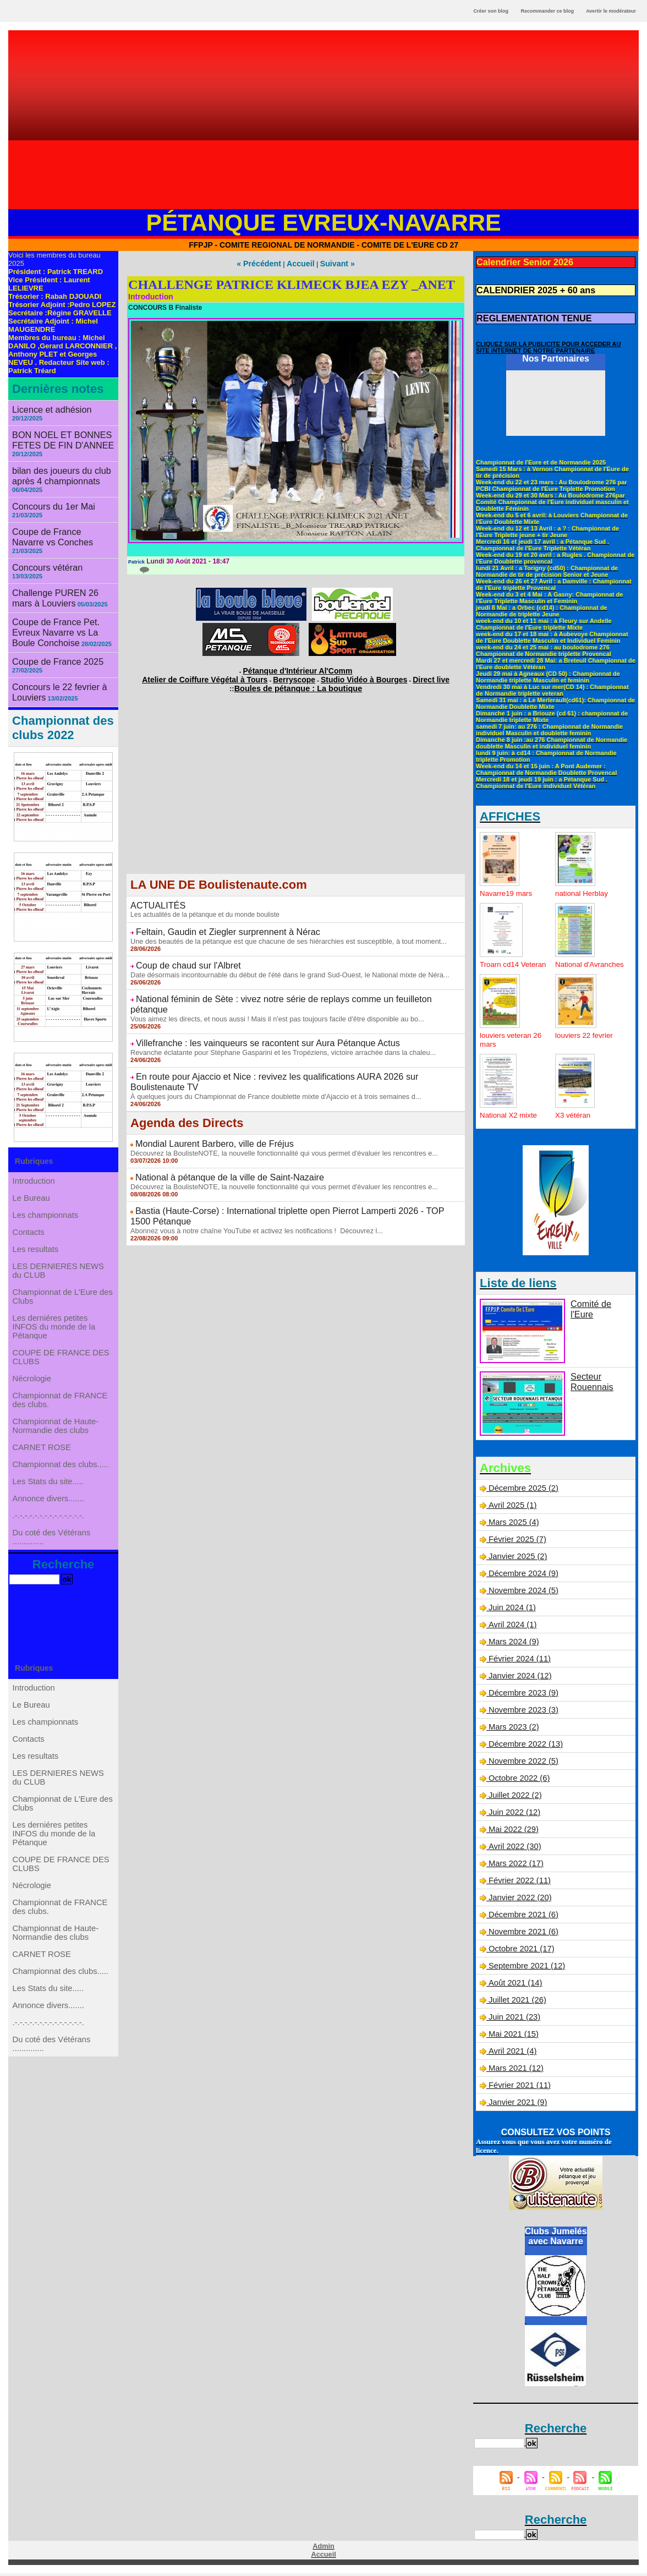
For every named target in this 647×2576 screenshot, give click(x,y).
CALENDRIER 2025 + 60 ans (527, 287)
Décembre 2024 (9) (522, 1577)
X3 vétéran (574, 1118)
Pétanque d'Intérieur (298, 668)
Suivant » (331, 263)
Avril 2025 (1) (511, 1509)
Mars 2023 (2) (512, 1730)
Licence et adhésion (46, 408)
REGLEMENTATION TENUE (526, 314)
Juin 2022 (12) (513, 1816)
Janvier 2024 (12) (519, 1679)
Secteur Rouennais (589, 1384)
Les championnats (46, 1179)
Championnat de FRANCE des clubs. (60, 1404)
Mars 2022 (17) (515, 1867)
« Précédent (264, 263)
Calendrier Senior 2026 (518, 261)
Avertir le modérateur (611, 11)
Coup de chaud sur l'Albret (181, 954)
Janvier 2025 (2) (516, 1560)
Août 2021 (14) (513, 1986)
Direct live (404, 674)
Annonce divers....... (49, 1527)
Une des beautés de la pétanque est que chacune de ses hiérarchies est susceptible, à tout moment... (279, 931)
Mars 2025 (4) (512, 1526)
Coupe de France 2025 (51, 618)
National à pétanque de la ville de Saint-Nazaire (216, 1134)
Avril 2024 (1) (511, 1628)
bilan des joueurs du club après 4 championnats (54, 463)
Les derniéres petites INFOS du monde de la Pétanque (54, 1316)
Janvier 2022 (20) (519, 1901)
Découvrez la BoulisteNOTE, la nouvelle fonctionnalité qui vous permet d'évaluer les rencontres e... (275, 1111)
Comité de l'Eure (599, 1307)
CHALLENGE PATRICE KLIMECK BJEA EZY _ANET (291, 283)
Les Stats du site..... (49, 1505)
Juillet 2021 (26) (516, 2003)
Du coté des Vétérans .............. (52, 1575)
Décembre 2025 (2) (522, 1491)
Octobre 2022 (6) (518, 1782)
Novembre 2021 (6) (522, 1935)
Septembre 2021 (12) (525, 1969)
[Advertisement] (323, 124)
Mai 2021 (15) (512, 2037)
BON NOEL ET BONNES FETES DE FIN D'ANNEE (56, 430)
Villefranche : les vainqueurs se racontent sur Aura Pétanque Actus (250, 1017)
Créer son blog (490, 11)
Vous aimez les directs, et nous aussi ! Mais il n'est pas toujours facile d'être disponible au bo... (268, 994)
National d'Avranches (576, 963)
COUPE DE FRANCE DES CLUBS (61, 1351)
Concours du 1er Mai (48, 490)
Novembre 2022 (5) (522, 1764)
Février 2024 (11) (518, 1662)
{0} (138, 568)
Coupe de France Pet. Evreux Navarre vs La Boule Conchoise (62, 592)
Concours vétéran (42, 540)
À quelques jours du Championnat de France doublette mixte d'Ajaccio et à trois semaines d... (267, 1056)
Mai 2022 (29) (512, 1833)
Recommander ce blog (547, 11)
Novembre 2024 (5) (522, 1594)
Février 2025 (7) (516, 1543)
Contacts (30, 1201)
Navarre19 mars (507, 888)
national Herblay (583, 888)
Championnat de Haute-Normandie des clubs (56, 1434)
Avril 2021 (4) (511, 2054)
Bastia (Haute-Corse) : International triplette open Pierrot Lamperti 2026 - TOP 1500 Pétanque (295, 1165)
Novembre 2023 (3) (522, 1713)
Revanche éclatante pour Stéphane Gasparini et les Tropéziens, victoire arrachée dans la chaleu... (274, 1025)
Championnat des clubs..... (60, 1483)
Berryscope (294, 674)
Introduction (35, 1135)
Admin (323, 2549)
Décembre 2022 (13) (524, 1747)
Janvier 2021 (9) (516, 2106)
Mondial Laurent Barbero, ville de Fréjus (203, 1102)
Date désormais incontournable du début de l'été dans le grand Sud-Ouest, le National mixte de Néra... (280, 962)
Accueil (299, 263)
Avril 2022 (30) (513, 1850)
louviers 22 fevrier (585, 1039)
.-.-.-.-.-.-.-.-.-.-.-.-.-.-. (49, 1549)
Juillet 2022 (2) (514, 1799)
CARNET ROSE (42, 1461)
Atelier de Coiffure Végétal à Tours (222, 674)
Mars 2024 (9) (512, 1645)
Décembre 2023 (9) (522, 1696)
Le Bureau (33, 1157)
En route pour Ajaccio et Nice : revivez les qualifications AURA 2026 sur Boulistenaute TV (288, 1048)
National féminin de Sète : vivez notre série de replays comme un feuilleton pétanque (280, 985)
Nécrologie (33, 1377)
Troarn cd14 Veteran (500, 963)
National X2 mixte (510, 1118)
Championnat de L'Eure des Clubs (62, 1280)
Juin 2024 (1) (511, 1611)
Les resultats (36, 1223)
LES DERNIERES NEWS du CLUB (58, 1250)
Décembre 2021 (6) (522, 1918)
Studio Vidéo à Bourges (350, 674)
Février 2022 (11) (518, 1884)
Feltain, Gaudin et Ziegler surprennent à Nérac (215, 922)
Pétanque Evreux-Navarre (323, 222)
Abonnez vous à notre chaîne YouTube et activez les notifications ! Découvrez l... (249, 1174)
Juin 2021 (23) (513, 2020)
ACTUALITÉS (154, 898)
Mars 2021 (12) (515, 2072)
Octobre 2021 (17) (520, 1952)
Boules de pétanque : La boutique (298, 682)
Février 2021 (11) (518, 2089)
